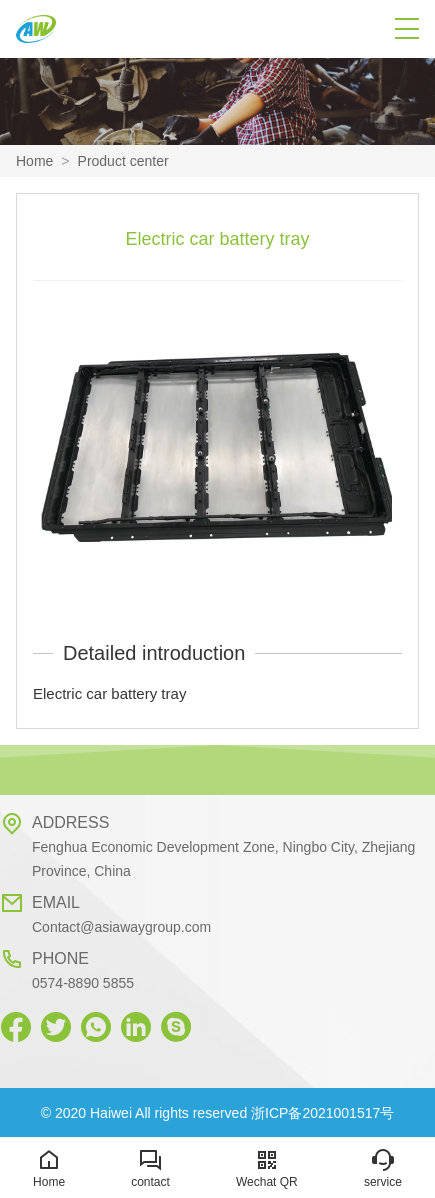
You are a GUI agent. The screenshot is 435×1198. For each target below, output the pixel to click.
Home (34, 161)
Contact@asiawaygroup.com (121, 927)
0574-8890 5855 (83, 983)
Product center (123, 161)
